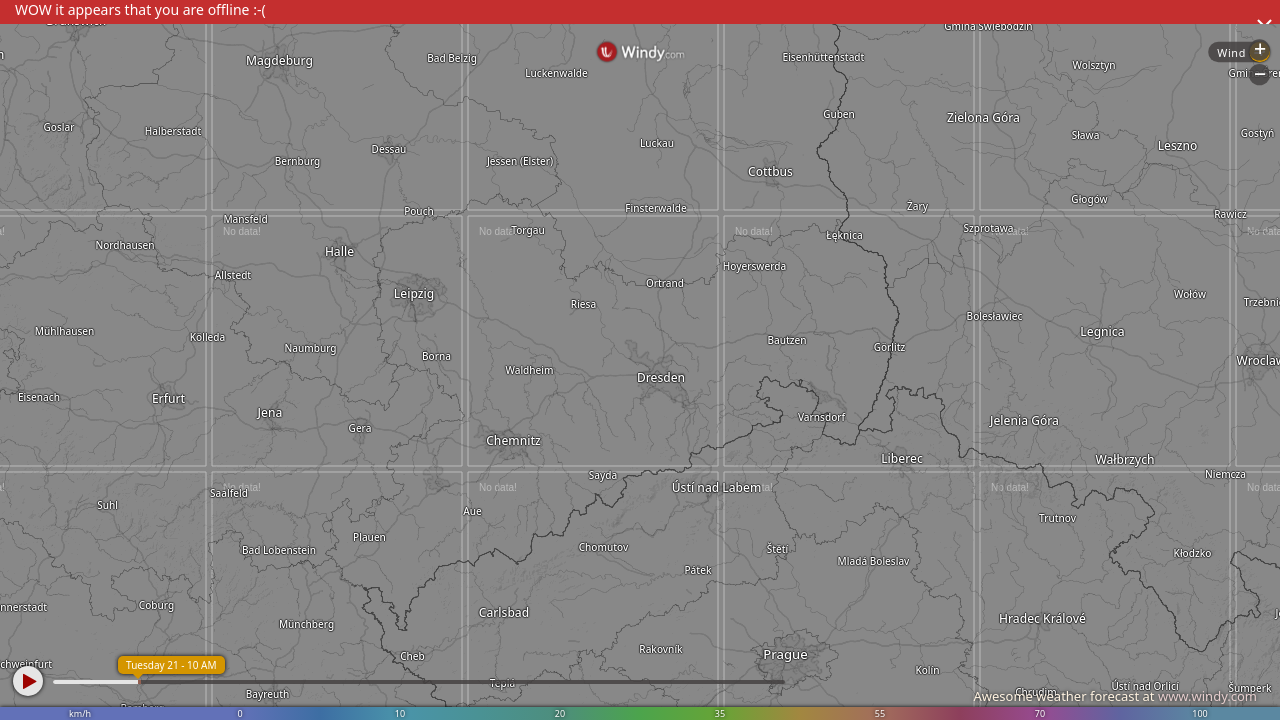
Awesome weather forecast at (1115, 696)
